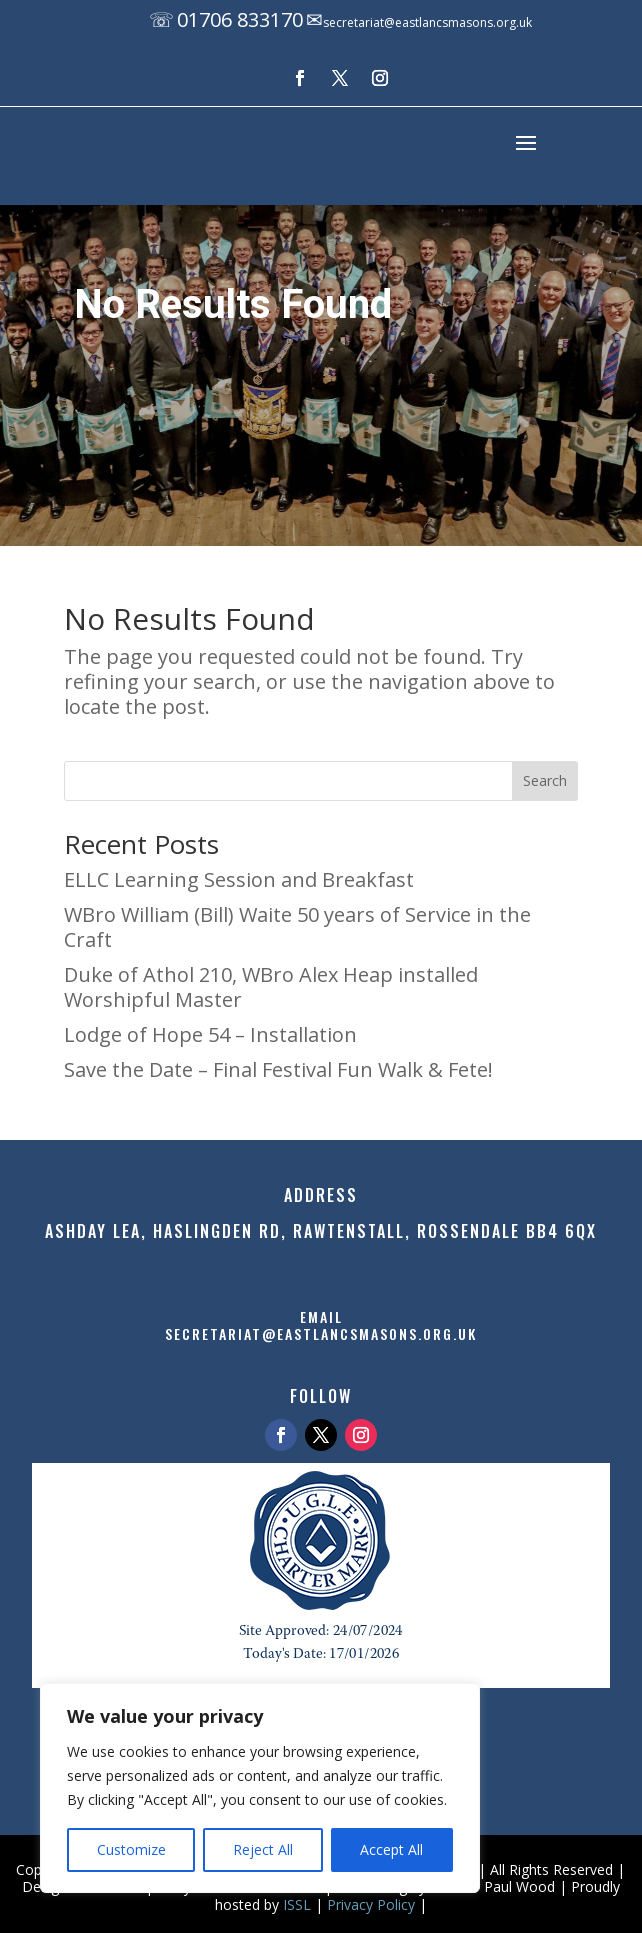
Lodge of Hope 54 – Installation (210, 1034)
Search (545, 780)
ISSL (297, 1904)
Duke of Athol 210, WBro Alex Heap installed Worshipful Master (271, 987)
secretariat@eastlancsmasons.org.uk (427, 22)
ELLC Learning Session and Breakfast (239, 879)
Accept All (391, 1849)
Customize (131, 1849)
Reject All (263, 1849)
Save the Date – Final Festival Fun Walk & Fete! (278, 1069)
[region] (260, 1788)
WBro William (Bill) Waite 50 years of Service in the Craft (297, 927)
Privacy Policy (371, 1904)
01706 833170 (240, 19)
